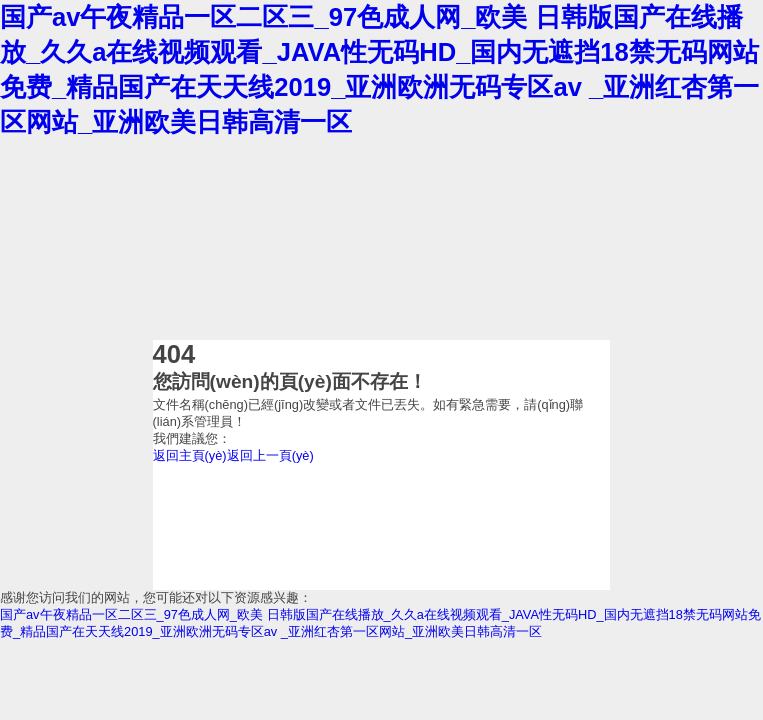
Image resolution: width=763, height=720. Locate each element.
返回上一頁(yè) (270, 455)
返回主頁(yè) (190, 455)
